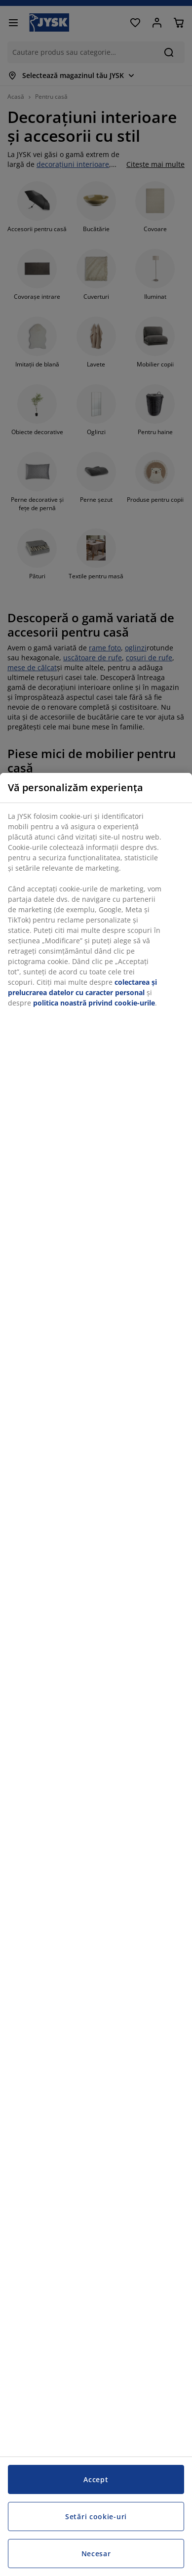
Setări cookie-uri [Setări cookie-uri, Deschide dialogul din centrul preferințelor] (96, 2516)
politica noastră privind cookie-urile (94, 1002)
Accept (95, 2479)
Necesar (96, 2553)
